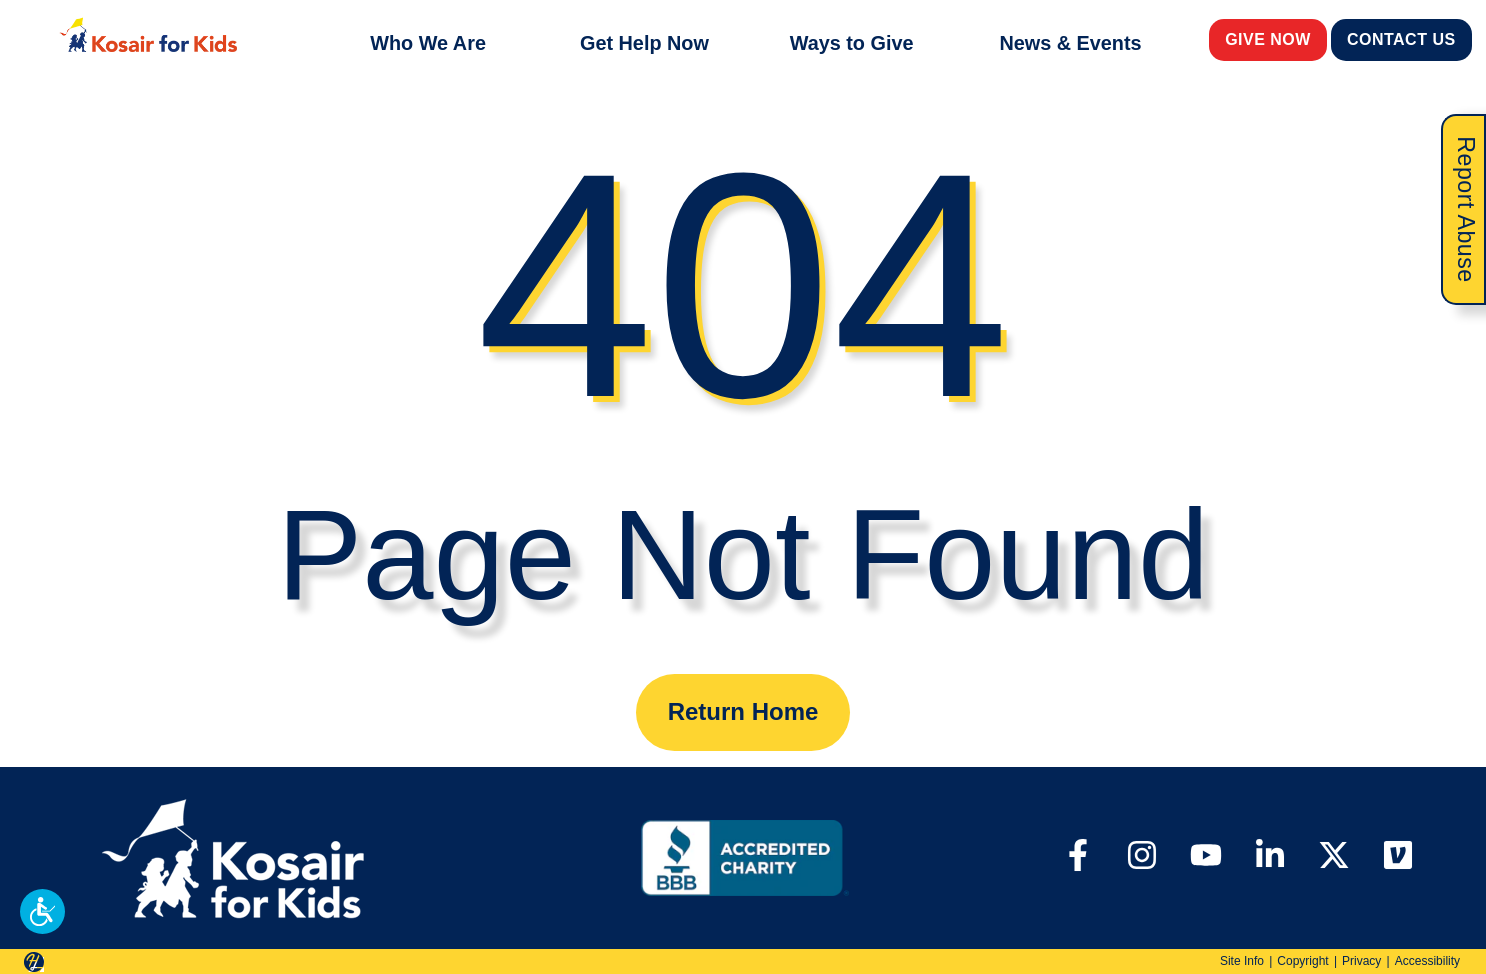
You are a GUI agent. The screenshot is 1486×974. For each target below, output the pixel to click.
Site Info (1242, 961)
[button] (42, 911)
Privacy (1361, 961)
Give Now (1268, 39)
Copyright (1302, 961)
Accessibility (1427, 961)
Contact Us (1402, 39)
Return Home (743, 711)
